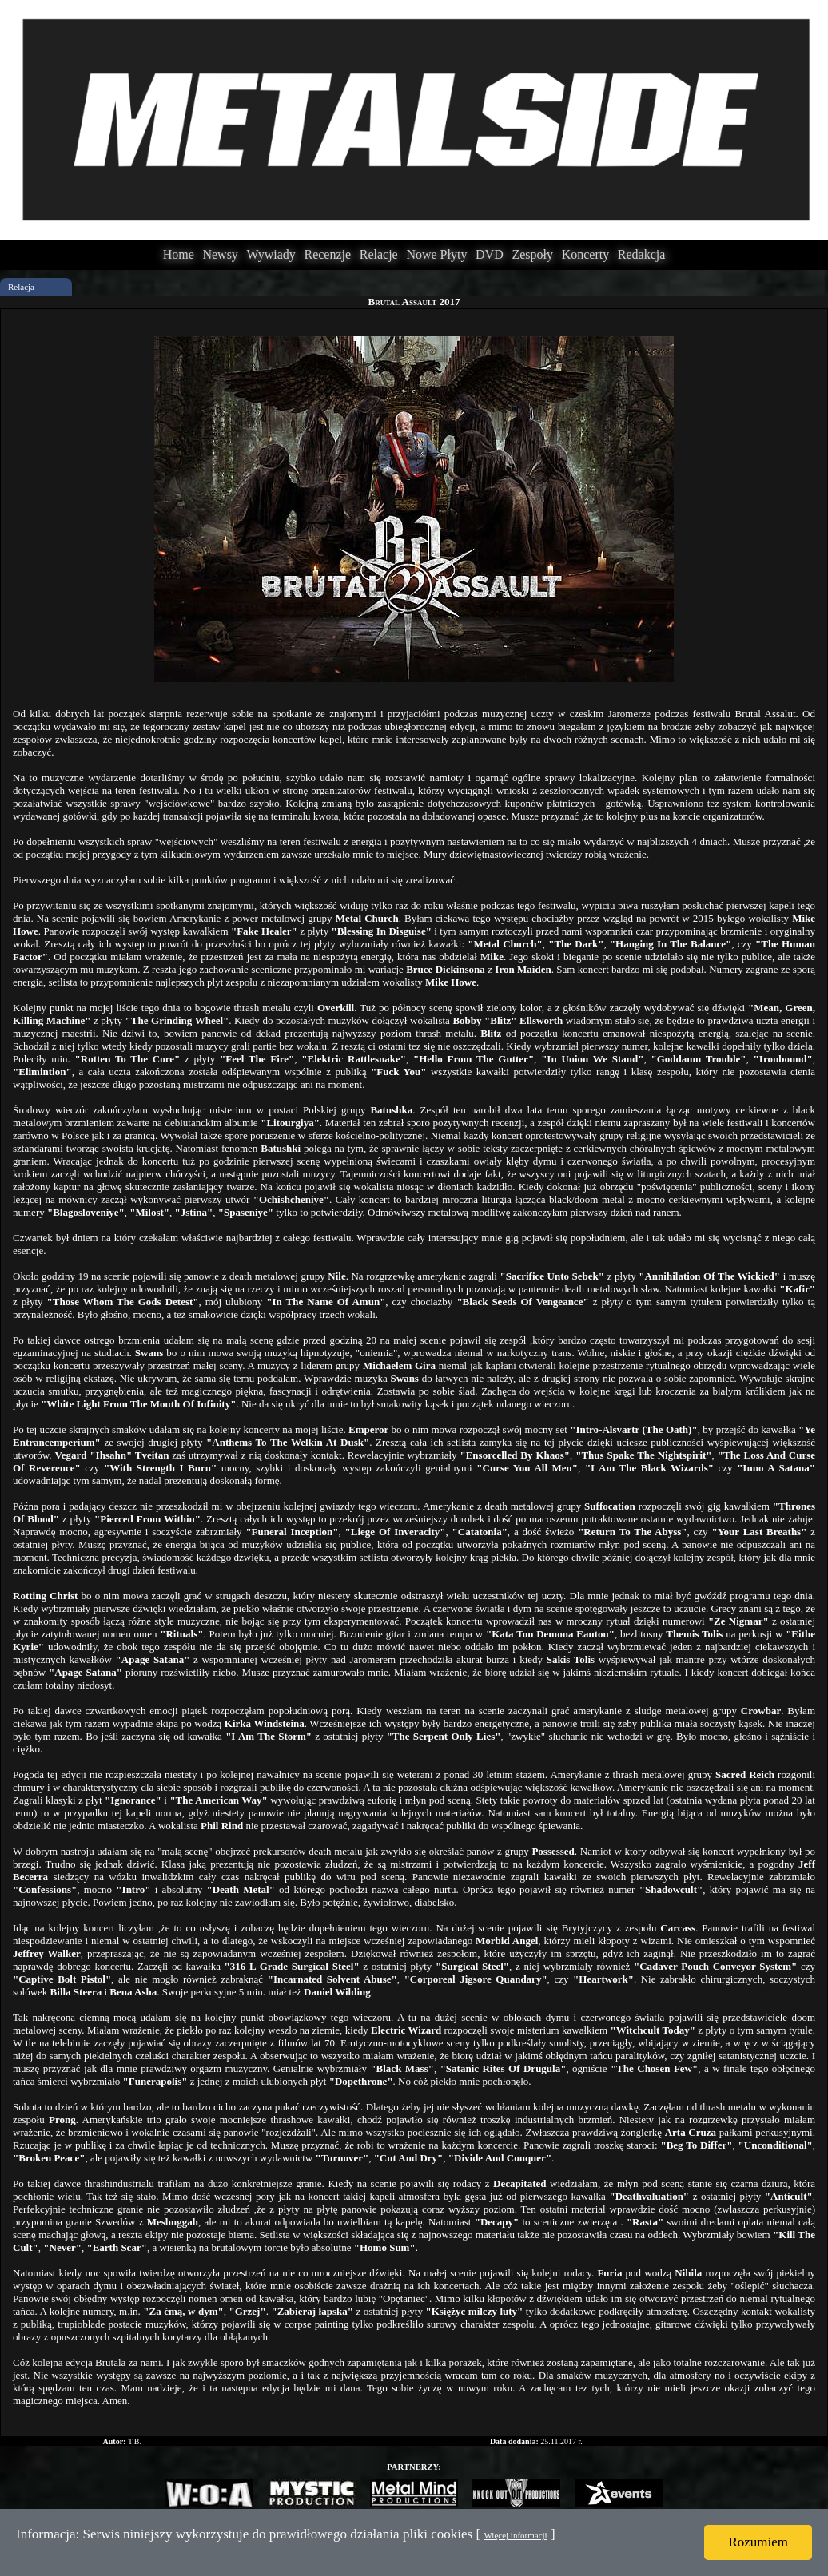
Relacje (379, 254)
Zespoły (532, 254)
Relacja (21, 287)
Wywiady (271, 254)
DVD (490, 254)
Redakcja (642, 254)
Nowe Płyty (436, 254)
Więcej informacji (515, 2535)
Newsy (219, 254)
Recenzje (327, 254)
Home (178, 254)
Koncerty (586, 254)
